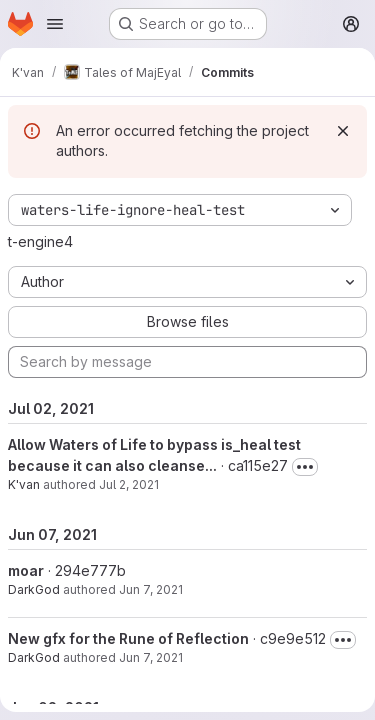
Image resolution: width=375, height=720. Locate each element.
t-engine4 (40, 241)
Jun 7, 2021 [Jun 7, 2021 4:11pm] (151, 657)
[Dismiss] (343, 131)
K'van (24, 484)
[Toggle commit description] (305, 467)
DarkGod (34, 589)
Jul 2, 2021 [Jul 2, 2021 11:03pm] (129, 484)
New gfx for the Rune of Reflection (128, 638)
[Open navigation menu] (55, 24)
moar (26, 570)
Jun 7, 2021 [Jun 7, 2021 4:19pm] (151, 589)
